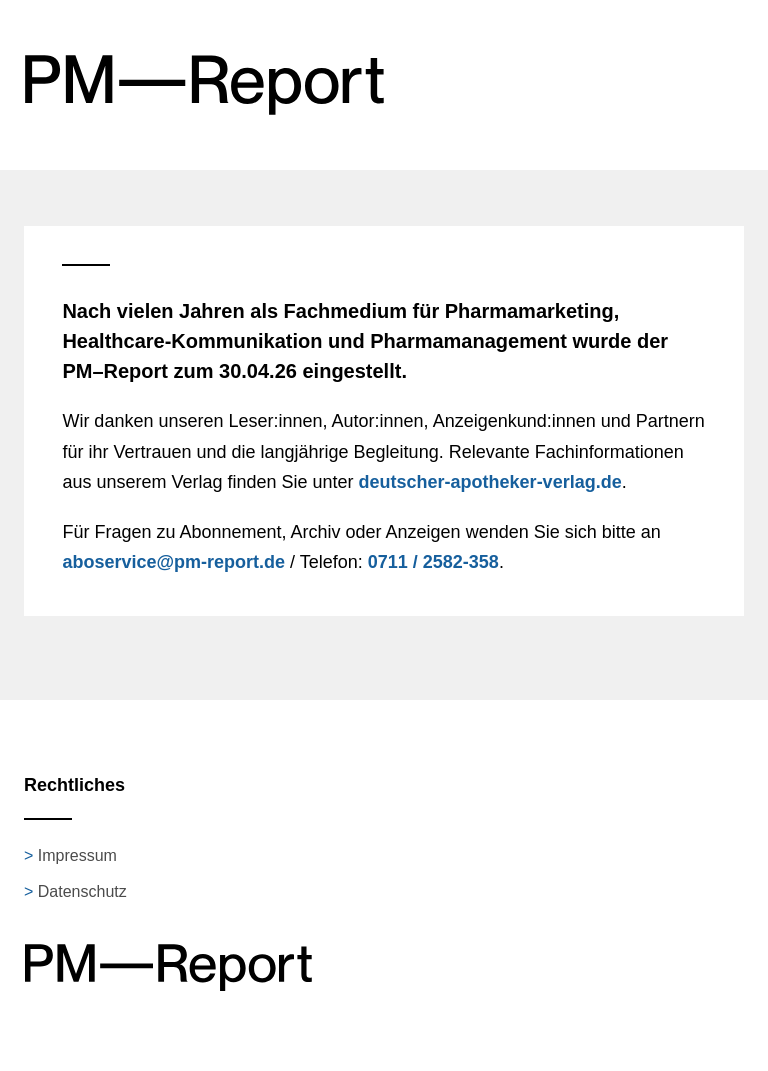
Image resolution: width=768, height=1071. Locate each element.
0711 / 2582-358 (433, 562)
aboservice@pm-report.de (173, 562)
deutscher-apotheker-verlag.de (490, 482)
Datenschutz (82, 891)
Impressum (77, 855)
